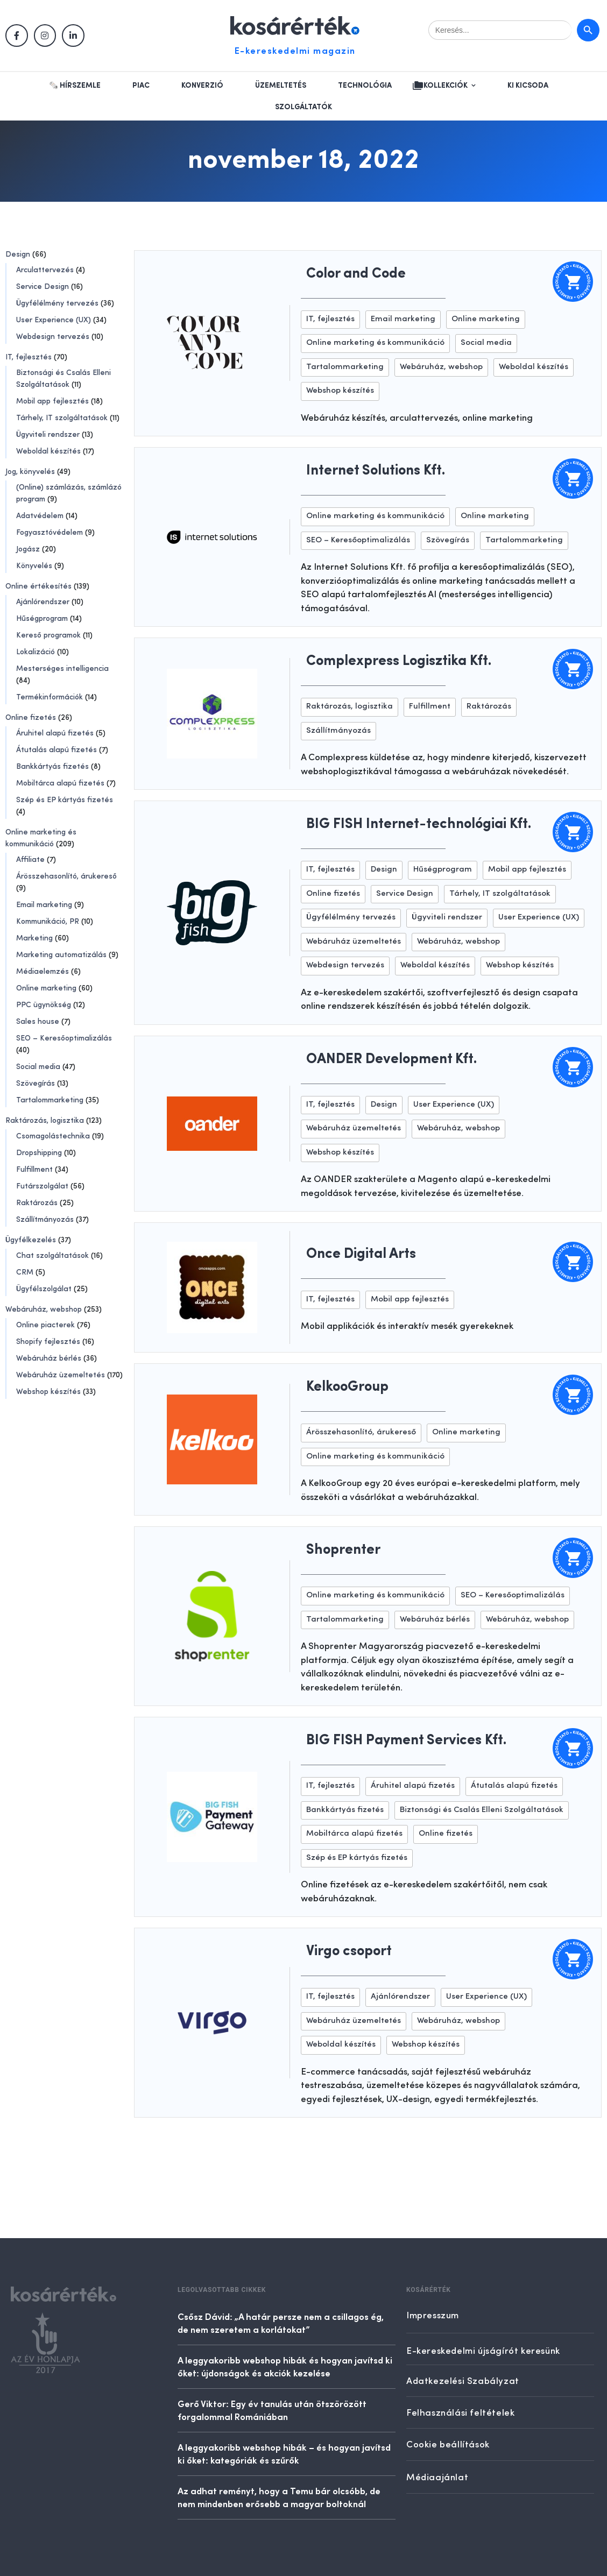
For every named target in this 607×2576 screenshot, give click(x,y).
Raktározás (37, 1203)
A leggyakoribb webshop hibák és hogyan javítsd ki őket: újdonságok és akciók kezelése (285, 2366)
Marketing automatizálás (61, 955)
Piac (141, 85)
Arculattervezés (45, 270)
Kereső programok (48, 635)
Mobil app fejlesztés (52, 401)
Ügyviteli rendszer (48, 434)
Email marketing (44, 905)
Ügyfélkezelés (30, 1240)
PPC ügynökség (43, 1005)
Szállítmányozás (45, 1219)
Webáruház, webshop (43, 1309)
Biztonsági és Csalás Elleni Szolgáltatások (481, 1810)
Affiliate (30, 860)
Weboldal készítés (48, 451)
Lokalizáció (35, 652)
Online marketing (46, 988)
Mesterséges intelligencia (62, 669)
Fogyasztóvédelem (49, 532)
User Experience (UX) (53, 320)
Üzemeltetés (280, 85)
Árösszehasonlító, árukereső (66, 876)
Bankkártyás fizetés (52, 766)
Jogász (28, 549)
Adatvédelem (39, 516)
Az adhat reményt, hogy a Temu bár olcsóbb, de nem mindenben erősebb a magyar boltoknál (279, 2497)
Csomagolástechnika (53, 1136)
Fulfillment (34, 1169)
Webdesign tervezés (52, 337)
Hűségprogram (42, 618)
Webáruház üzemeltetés (60, 1375)
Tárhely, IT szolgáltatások (62, 418)
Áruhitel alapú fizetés (55, 733)
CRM (24, 1272)
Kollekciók (446, 85)
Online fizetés (30, 717)
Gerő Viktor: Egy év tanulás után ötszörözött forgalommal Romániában (272, 2410)
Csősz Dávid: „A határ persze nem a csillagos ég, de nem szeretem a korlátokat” (281, 2323)
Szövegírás (35, 1083)
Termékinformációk (49, 697)
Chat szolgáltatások (52, 1255)
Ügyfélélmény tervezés (57, 303)
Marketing (34, 938)
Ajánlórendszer (42, 602)
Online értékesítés (38, 586)
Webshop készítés (48, 1392)
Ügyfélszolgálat (44, 1289)
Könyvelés (34, 566)
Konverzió (202, 85)
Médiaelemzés (42, 971)
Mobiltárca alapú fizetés (60, 783)
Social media (38, 1067)
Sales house (37, 1021)
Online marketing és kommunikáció (375, 343)
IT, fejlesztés (28, 357)
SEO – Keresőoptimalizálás (64, 1038)
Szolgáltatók (303, 107)
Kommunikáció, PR (47, 921)
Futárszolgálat (42, 1186)
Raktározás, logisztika (44, 1120)
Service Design (42, 287)
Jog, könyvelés (30, 472)
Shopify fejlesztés (48, 1342)
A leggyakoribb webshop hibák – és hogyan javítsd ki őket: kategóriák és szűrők (284, 2453)
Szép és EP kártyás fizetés (64, 800)
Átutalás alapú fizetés (56, 750)
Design (17, 254)
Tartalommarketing (49, 1100)
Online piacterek (45, 1325)
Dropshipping (39, 1153)
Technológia (365, 85)
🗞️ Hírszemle (75, 85)
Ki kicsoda (527, 85)
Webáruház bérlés (48, 1358)
